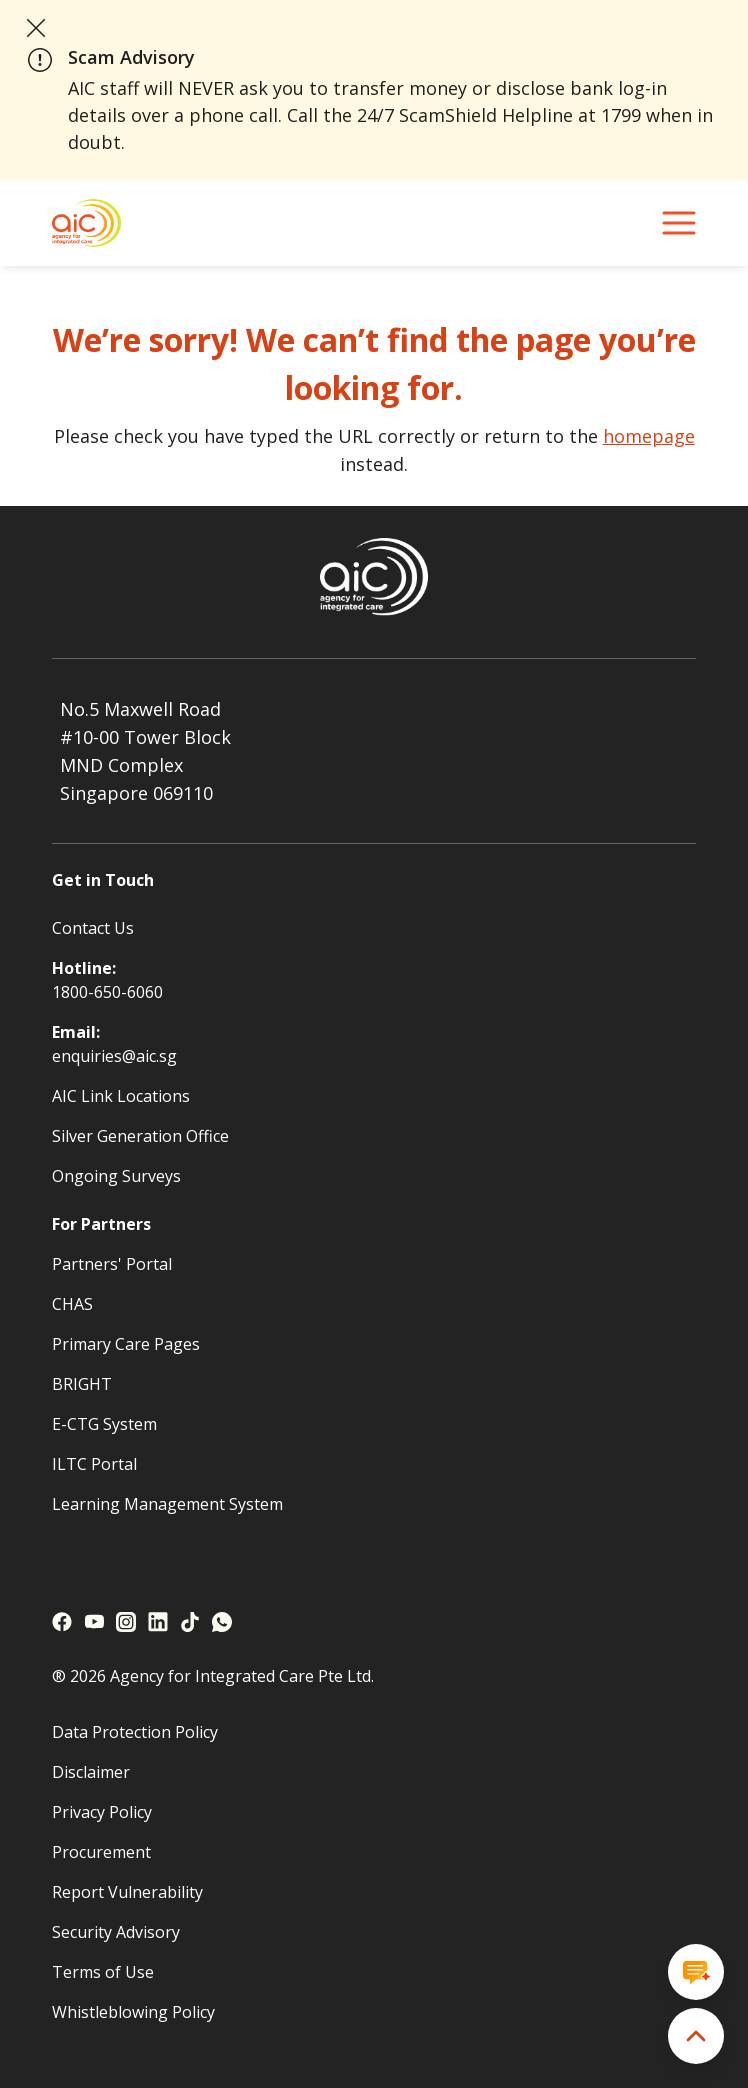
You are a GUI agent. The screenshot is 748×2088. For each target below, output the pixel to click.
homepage (649, 436)
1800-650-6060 (107, 992)
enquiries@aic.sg (114, 1056)
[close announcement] (36, 28)
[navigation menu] (679, 223)
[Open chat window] (696, 1972)
